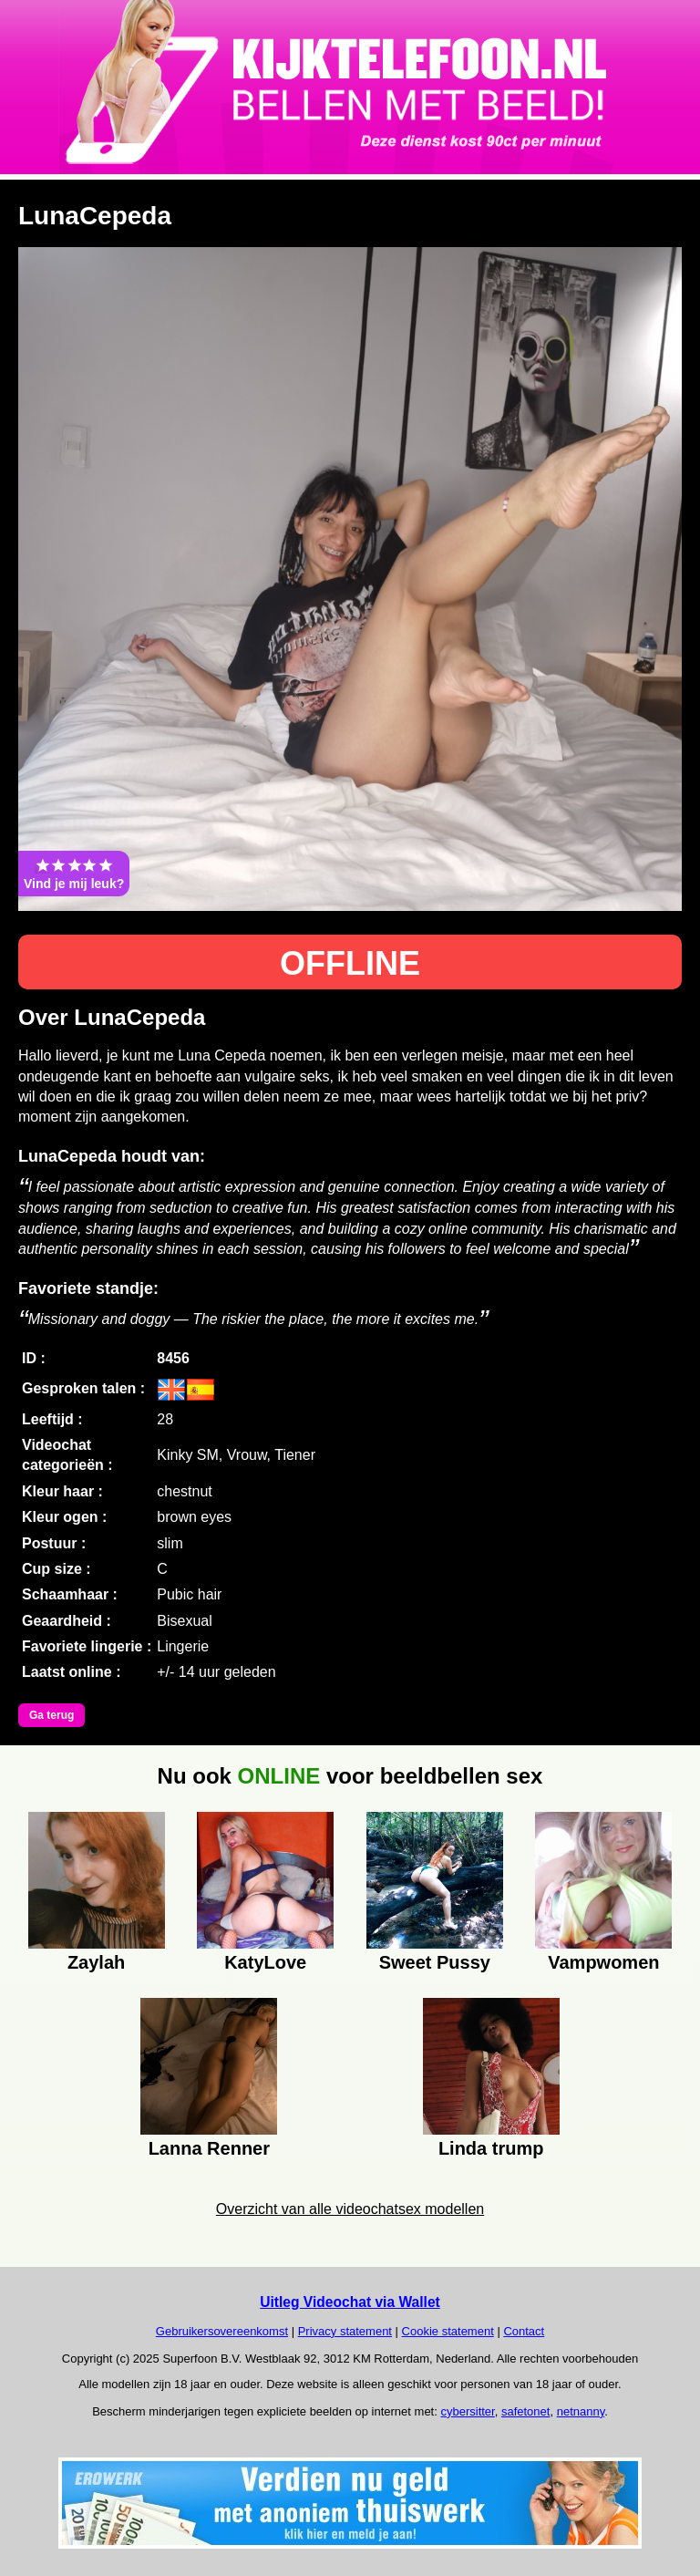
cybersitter (467, 2411)
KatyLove (265, 1962)
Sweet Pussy (434, 1962)
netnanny (581, 2411)
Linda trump (491, 2148)
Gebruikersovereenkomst (222, 2331)
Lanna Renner (209, 2148)
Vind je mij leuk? (74, 873)
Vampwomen (603, 1962)
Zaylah (96, 1962)
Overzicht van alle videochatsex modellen (350, 2209)
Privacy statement (345, 2331)
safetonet (526, 2411)
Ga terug (51, 1715)
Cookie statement (448, 2331)
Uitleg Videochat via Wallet (350, 2302)
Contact (523, 2331)
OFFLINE (350, 963)
